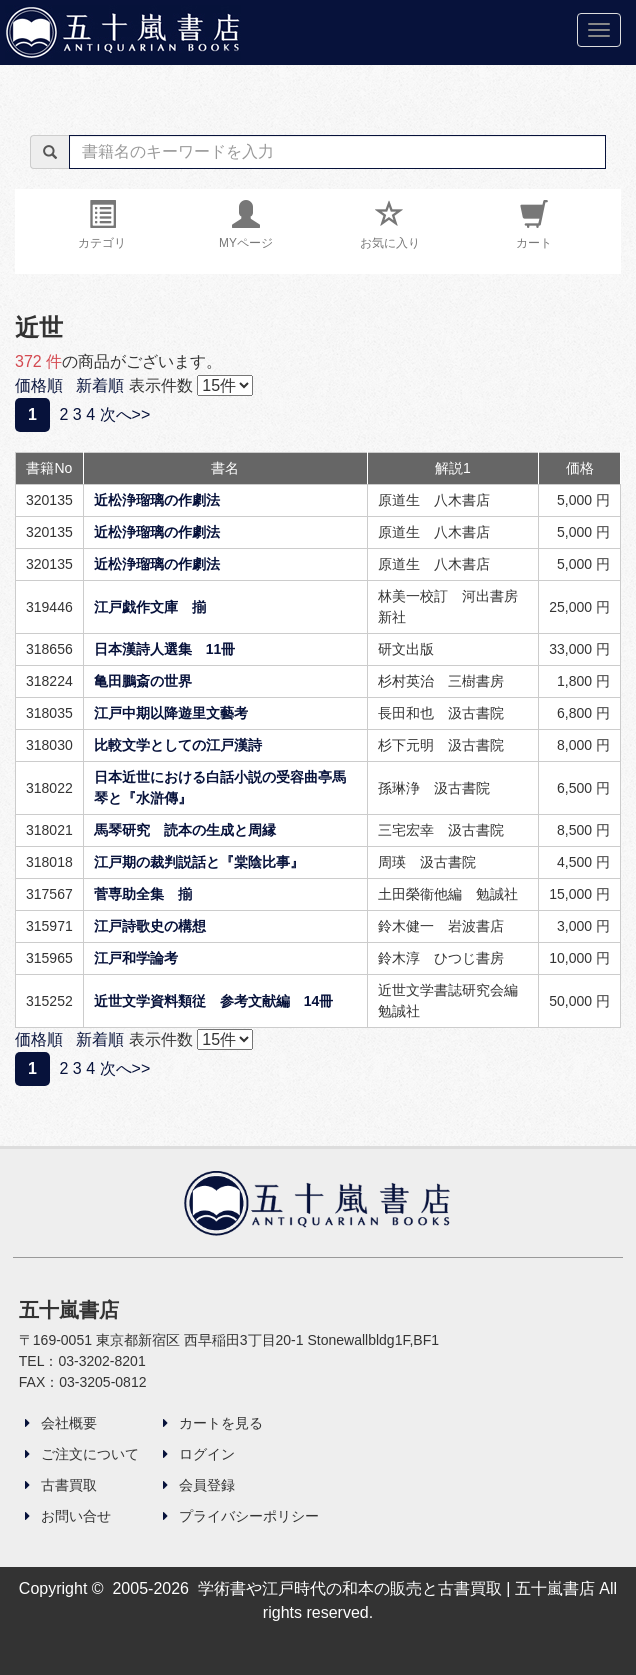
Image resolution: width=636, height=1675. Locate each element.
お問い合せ (68, 1516)
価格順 (39, 385)
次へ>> (125, 414)
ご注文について (82, 1454)
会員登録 (199, 1485)
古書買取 (61, 1485)
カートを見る (213, 1423)
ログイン (199, 1454)
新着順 (100, 385)
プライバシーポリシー (241, 1516)
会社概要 (61, 1423)
